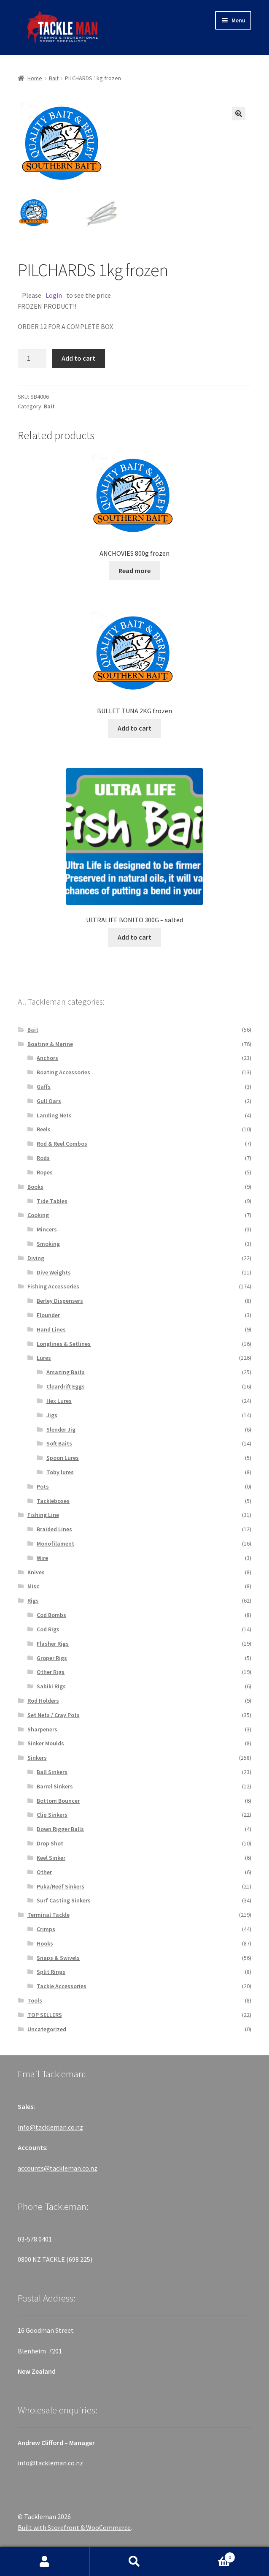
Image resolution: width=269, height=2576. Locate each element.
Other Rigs (51, 1672)
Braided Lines (54, 1529)
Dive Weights (54, 1272)
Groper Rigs (52, 1658)
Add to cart (78, 358)
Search (135, 2561)
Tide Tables (52, 1201)
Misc (33, 1586)
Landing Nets (54, 1115)
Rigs (33, 1600)
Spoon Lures (62, 1458)
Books (35, 1186)
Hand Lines (51, 1329)
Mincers (47, 1229)
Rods (43, 1158)
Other (44, 1872)
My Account (45, 2561)
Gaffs (44, 1086)
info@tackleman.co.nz (50, 2127)
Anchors (47, 1058)
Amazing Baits (65, 1372)
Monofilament (55, 1543)
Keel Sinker (51, 1857)
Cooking (38, 1215)
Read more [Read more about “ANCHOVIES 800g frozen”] (134, 570)
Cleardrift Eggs (65, 1386)
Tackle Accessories (61, 1986)
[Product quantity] (32, 358)
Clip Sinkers (52, 1814)
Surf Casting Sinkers (64, 1900)
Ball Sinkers (52, 1772)
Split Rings (51, 1971)
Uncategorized (46, 2029)
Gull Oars (49, 1101)
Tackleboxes (53, 1501)
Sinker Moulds (45, 1743)
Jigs (51, 1415)
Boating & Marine (50, 1044)
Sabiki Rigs (51, 1686)
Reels (44, 1129)
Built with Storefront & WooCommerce (74, 2527)
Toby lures (60, 1472)
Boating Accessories (63, 1072)
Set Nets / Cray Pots (53, 1715)
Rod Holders (43, 1700)
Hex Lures (59, 1401)
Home (34, 78)
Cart (207, 2555)
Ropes (45, 1172)
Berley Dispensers (60, 1300)
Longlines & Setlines (64, 1344)
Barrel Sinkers (55, 1786)
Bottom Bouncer (58, 1800)
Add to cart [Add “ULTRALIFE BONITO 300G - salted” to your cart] (134, 937)
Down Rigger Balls (60, 1829)
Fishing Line (43, 1515)
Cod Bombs (51, 1615)
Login (54, 295)
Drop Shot (50, 1843)
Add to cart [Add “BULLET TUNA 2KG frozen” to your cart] (134, 728)
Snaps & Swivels (58, 1958)
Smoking (48, 1243)
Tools (34, 2000)
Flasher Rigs (53, 1643)
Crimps (46, 1929)
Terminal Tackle (48, 1914)
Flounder (48, 1315)
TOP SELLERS (44, 2015)
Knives (36, 1572)
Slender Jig (60, 1429)
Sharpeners (42, 1729)
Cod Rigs (48, 1629)
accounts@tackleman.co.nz (57, 2168)
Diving (35, 1258)
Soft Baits (59, 1443)
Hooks (45, 1943)
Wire (42, 1558)
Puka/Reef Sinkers (60, 1886)
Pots (43, 1486)
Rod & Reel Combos (62, 1143)
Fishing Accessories (53, 1286)
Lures (44, 1357)
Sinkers (37, 1757)
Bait (54, 78)
